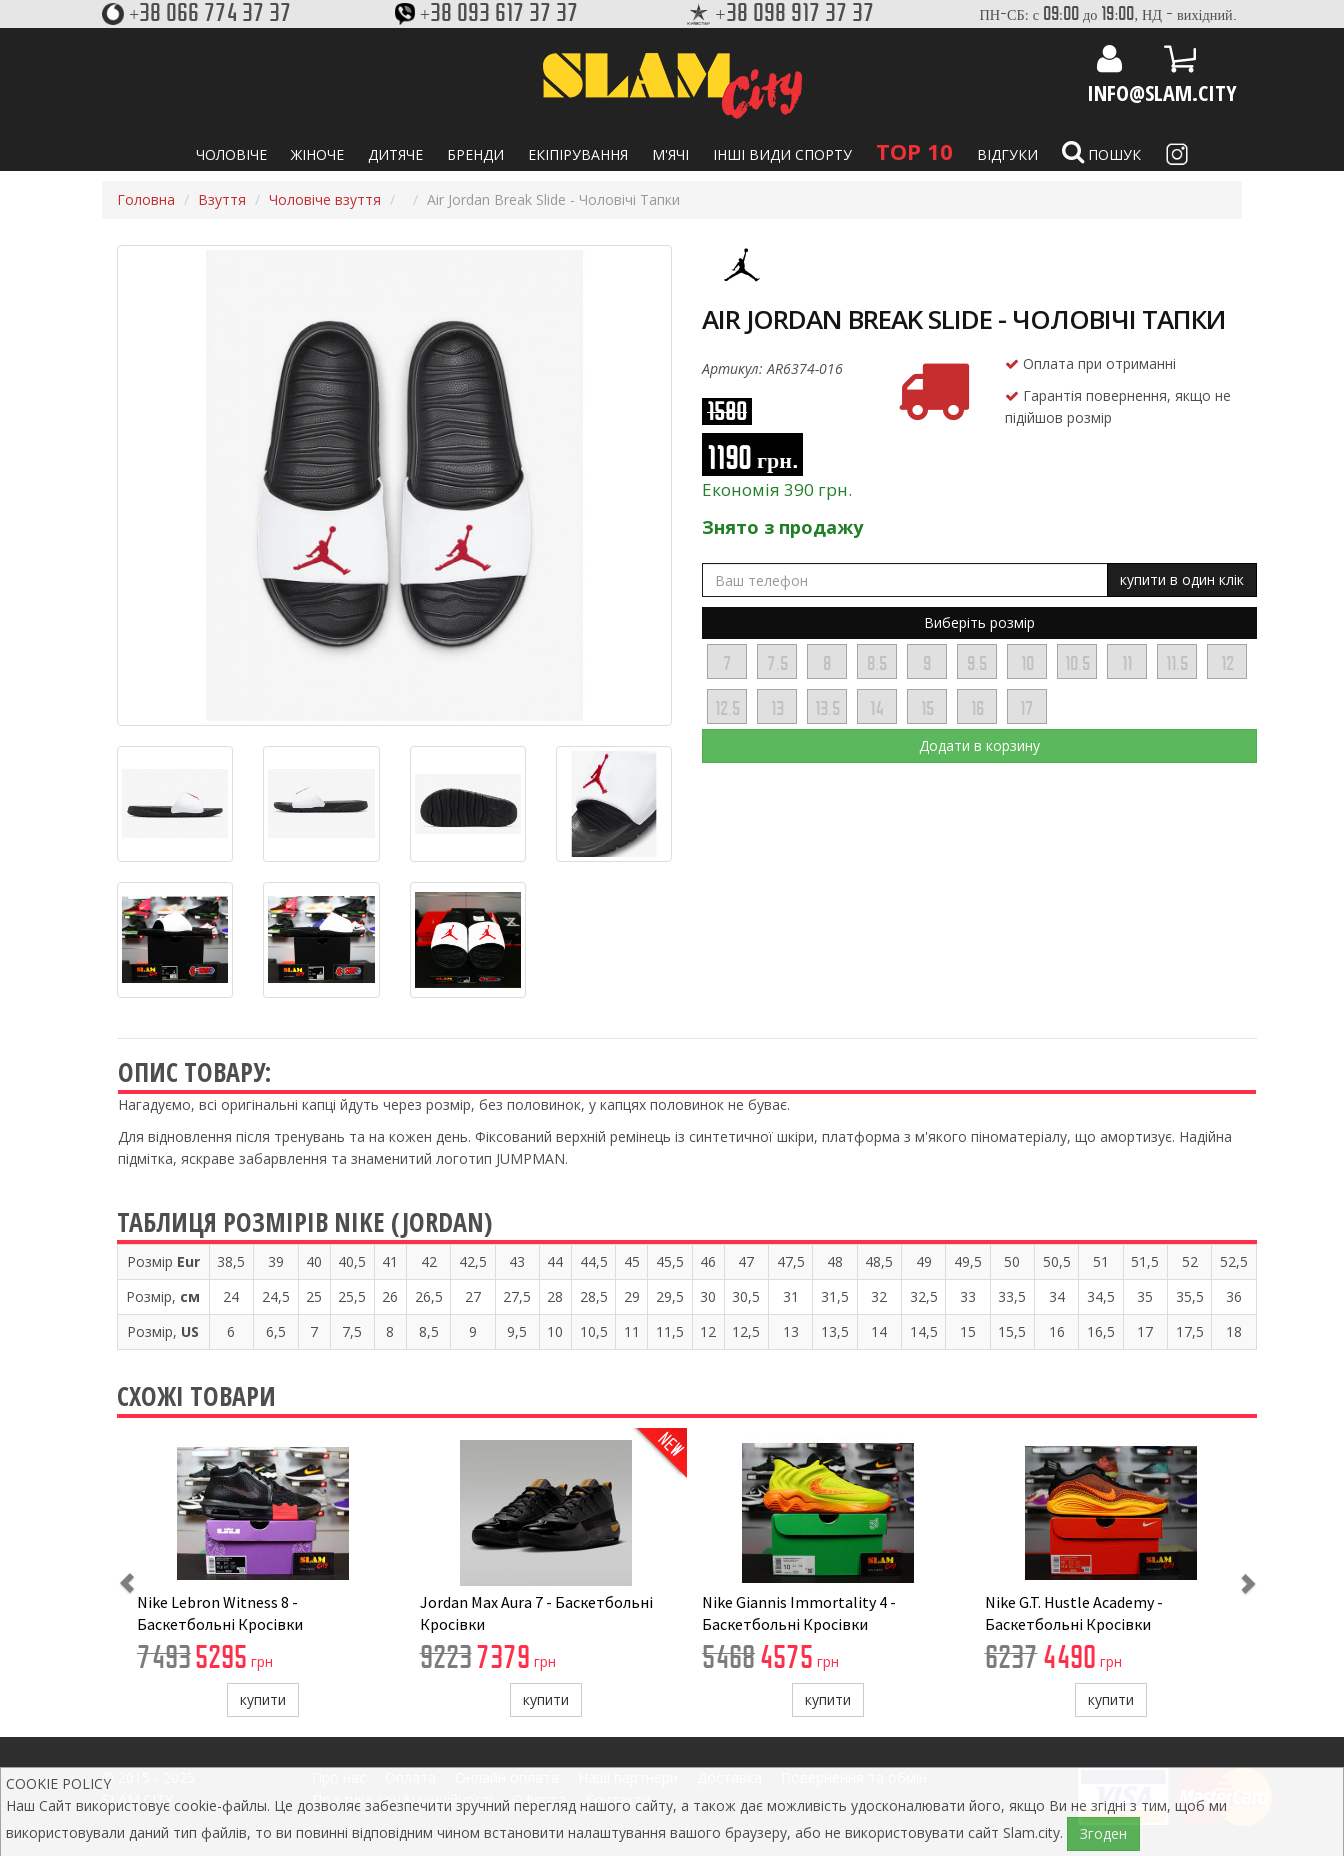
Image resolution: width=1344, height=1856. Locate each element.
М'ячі (670, 154)
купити (263, 1699)
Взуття (222, 199)
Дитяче (395, 154)
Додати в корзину (979, 745)
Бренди (475, 154)
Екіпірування (578, 154)
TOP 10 (914, 151)
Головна (146, 199)
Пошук (1101, 152)
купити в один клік (1182, 579)
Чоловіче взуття (325, 199)
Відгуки (1007, 154)
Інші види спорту (782, 154)
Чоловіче (231, 154)
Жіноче (317, 154)
